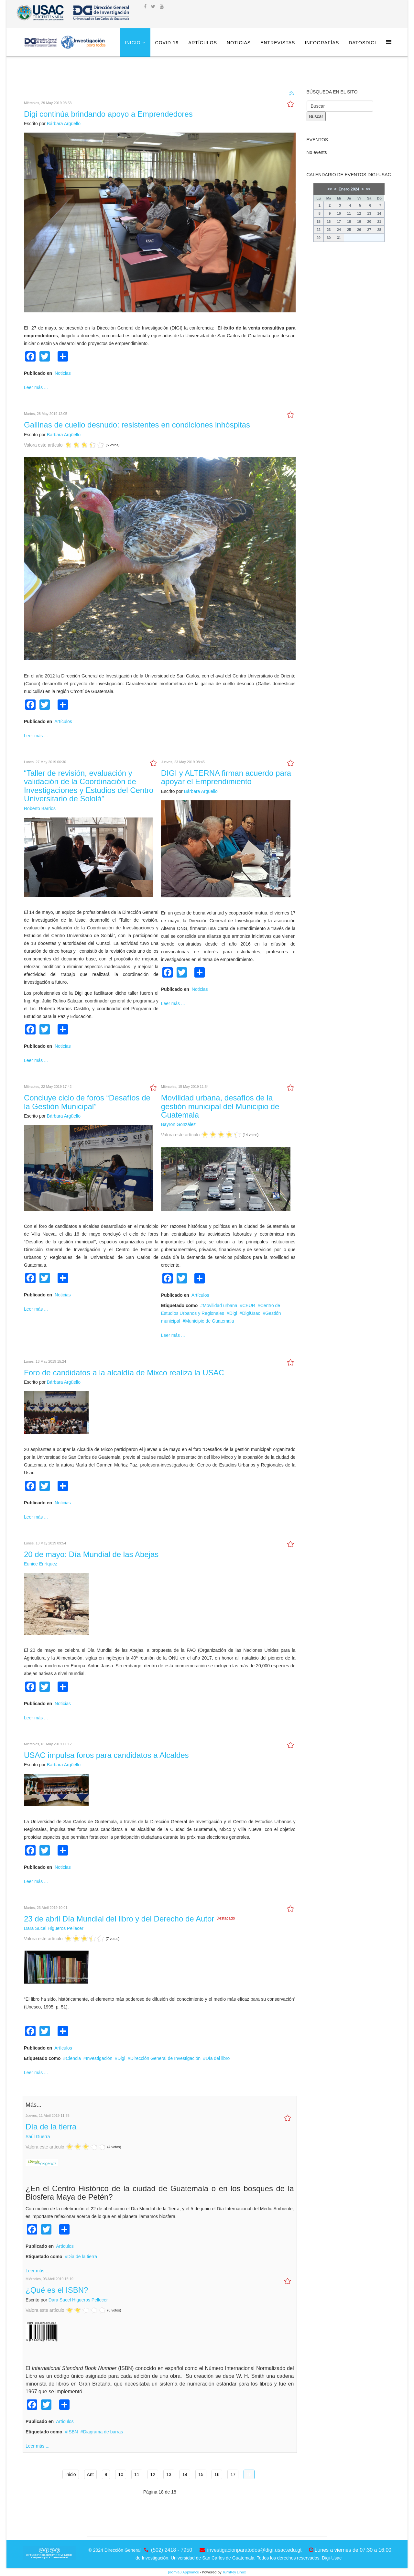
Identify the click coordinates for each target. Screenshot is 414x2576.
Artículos (202, 42)
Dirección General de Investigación (165, 2058)
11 (136, 2474)
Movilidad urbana (220, 1305)
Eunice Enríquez (40, 1563)
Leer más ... (36, 387)
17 (232, 2474)
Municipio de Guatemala (209, 1321)
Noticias (239, 42)
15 (200, 2474)
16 (217, 2474)
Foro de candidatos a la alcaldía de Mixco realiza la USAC (124, 1372)
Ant (90, 2474)
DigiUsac (251, 1313)
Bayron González (178, 1124)
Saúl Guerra (38, 2136)
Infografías (322, 42)
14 (185, 2474)
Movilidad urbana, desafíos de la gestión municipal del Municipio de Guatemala (220, 1106)
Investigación (99, 2058)
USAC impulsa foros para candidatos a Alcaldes (106, 1755)
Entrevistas (277, 42)
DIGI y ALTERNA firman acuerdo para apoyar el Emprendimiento (226, 777)
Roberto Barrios (40, 808)
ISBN (72, 2431)
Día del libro (218, 2058)
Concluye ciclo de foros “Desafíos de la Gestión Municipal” (87, 1101)
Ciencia (73, 2058)
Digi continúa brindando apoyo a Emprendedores (108, 114)
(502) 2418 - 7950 (171, 2550)
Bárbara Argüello (64, 123)
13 (168, 2474)
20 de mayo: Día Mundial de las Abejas (91, 1554)
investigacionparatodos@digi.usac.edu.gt (254, 2550)
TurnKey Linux (234, 2572)
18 (249, 2474)
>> (368, 189)
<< (329, 189)
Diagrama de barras (103, 2431)
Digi (233, 1313)
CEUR (248, 1305)
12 (153, 2474)
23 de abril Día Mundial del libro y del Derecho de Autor (120, 1918)
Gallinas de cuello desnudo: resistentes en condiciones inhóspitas (137, 424)
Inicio (133, 42)
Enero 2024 (349, 189)
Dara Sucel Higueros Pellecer (53, 1928)
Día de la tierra (51, 2126)
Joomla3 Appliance (183, 2572)
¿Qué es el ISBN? (57, 2290)
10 (120, 2474)
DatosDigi (362, 42)
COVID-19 (167, 42)
